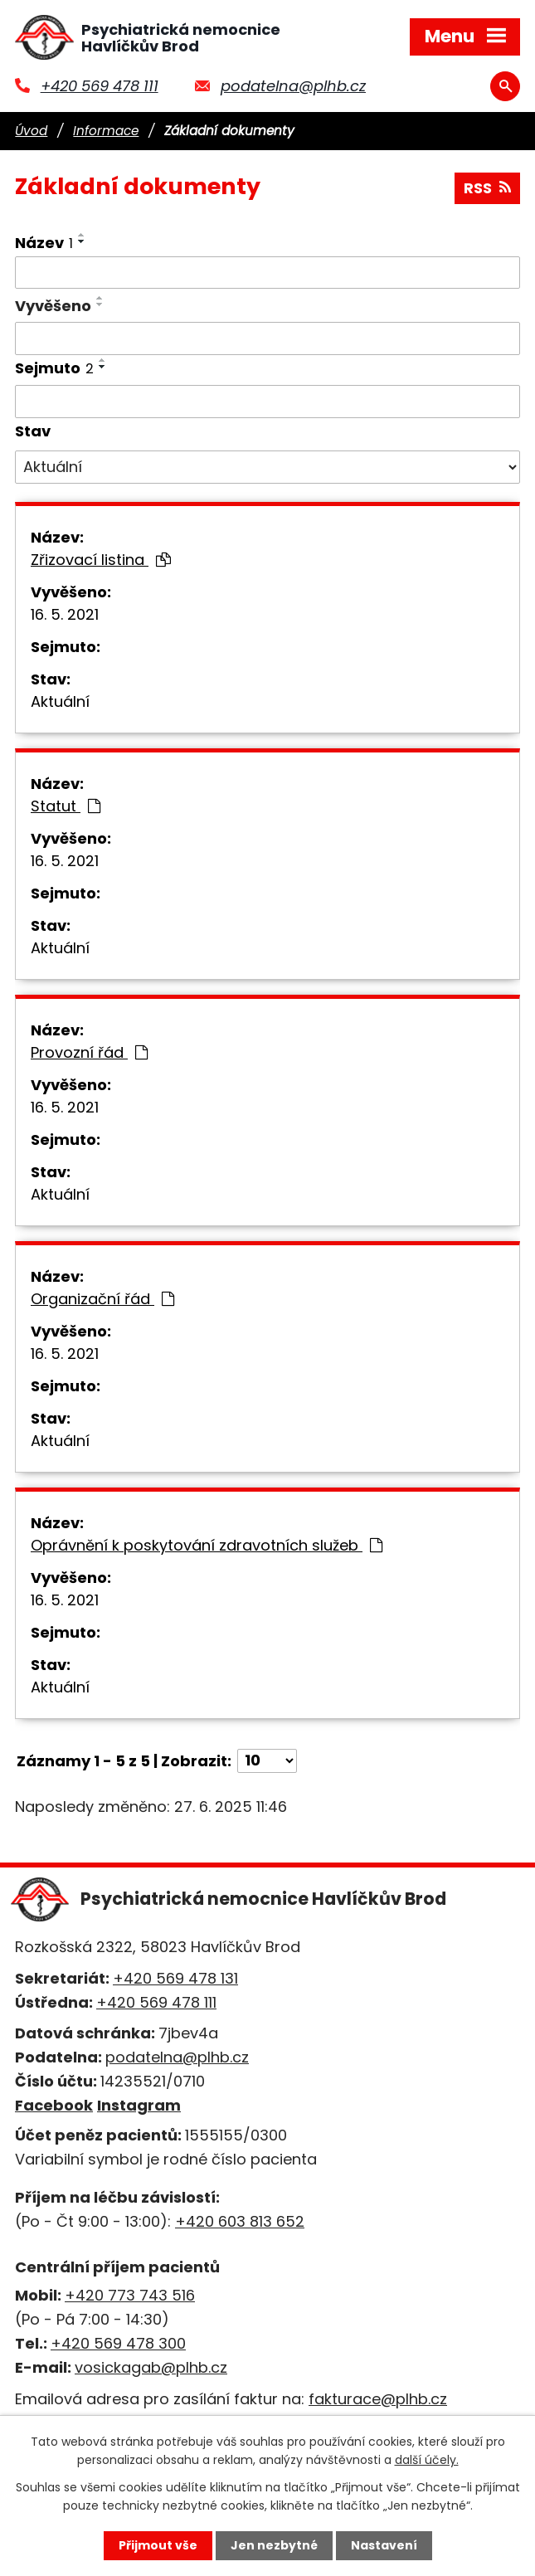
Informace (106, 130)
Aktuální (60, 701)
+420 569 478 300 (118, 2343)
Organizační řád (102, 1298)
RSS (487, 188)
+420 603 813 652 (239, 2221)
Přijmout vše (158, 2545)
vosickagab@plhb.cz (151, 2367)
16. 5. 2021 (65, 614)
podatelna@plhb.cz (293, 85)
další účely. (427, 2460)
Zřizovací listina (101, 559)
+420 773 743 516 (130, 2295)
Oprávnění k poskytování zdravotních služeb (206, 1545)
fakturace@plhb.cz (378, 2399)
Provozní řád (89, 1052)
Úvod (31, 130)
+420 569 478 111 (99, 85)
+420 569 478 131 (175, 1978)
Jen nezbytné (274, 2545)
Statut (65, 806)
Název (44, 242)
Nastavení (384, 2545)
